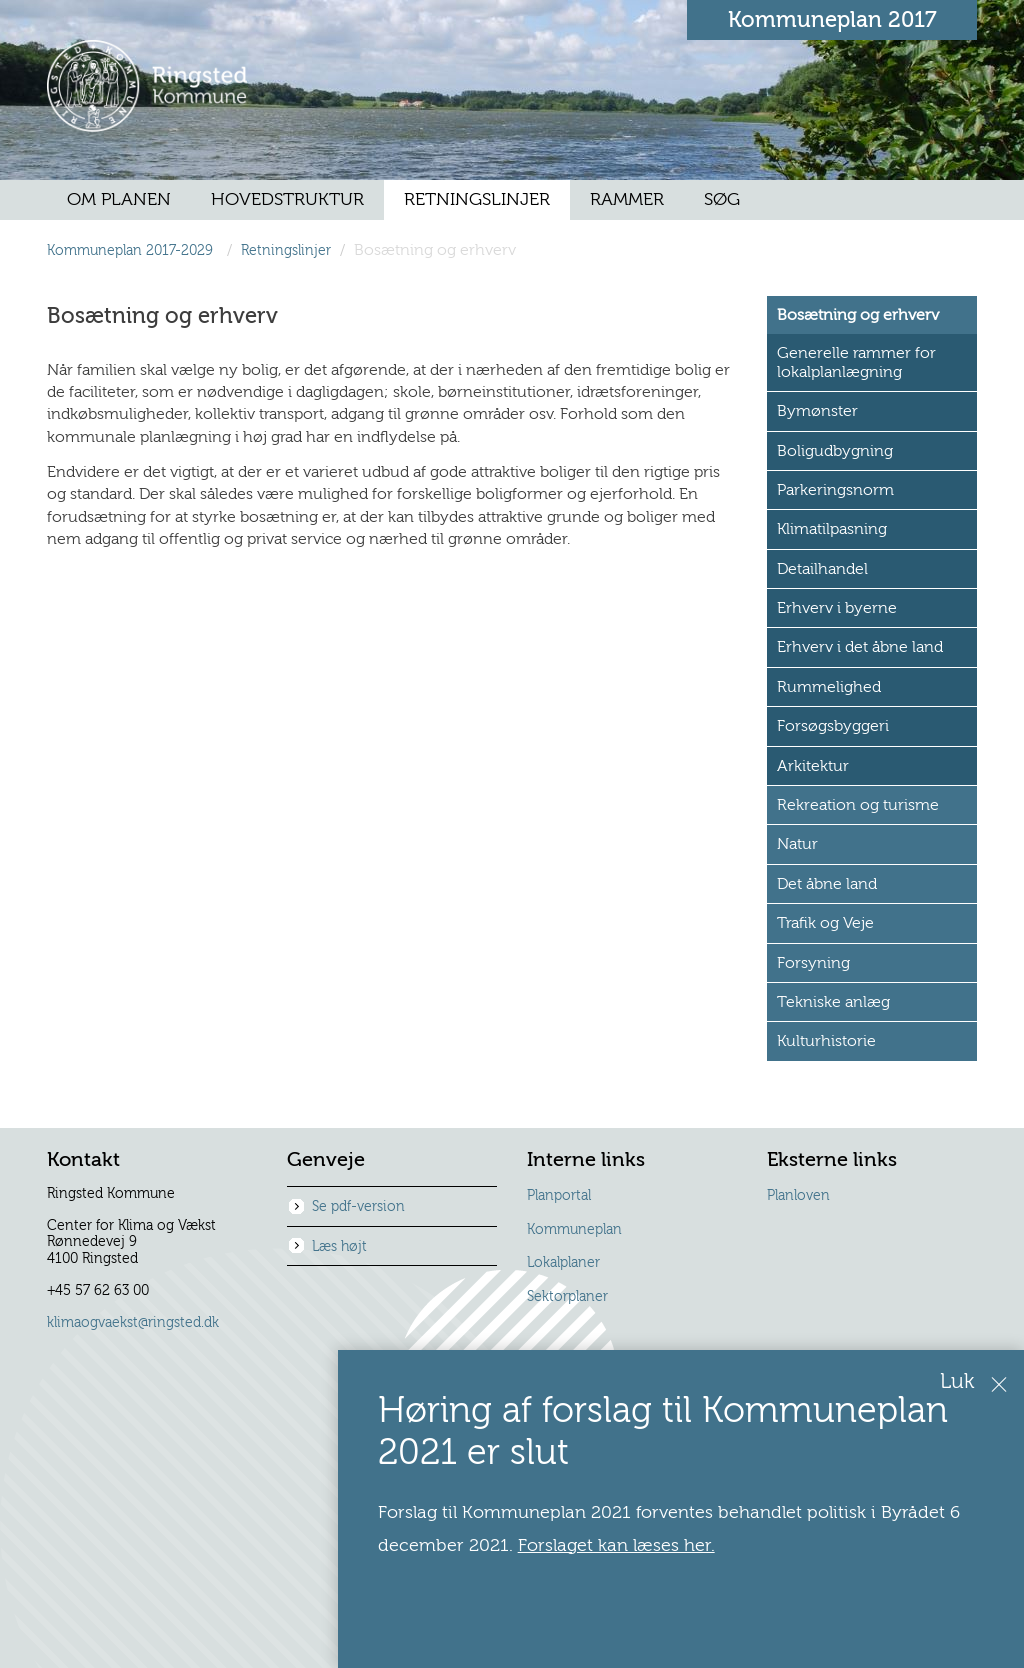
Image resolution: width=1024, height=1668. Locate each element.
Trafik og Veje (825, 923)
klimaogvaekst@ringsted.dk (133, 1323)
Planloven (798, 1196)
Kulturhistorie (826, 1041)
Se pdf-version (358, 1207)
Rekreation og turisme (858, 805)
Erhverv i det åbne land (860, 647)
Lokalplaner (563, 1263)
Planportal (559, 1196)
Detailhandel (822, 569)
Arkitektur (813, 766)
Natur (797, 844)
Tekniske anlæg (833, 1002)
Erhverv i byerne (837, 608)
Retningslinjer (286, 250)
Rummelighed (829, 687)
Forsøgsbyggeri (833, 726)
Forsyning (813, 963)
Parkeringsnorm (835, 490)
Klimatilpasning (832, 529)
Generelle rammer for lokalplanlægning (856, 362)
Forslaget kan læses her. (662, 1545)
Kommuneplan (574, 1230)
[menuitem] (119, 200)
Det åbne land (827, 884)
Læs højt (339, 1247)
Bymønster (817, 411)
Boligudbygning (835, 451)
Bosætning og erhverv (858, 315)
